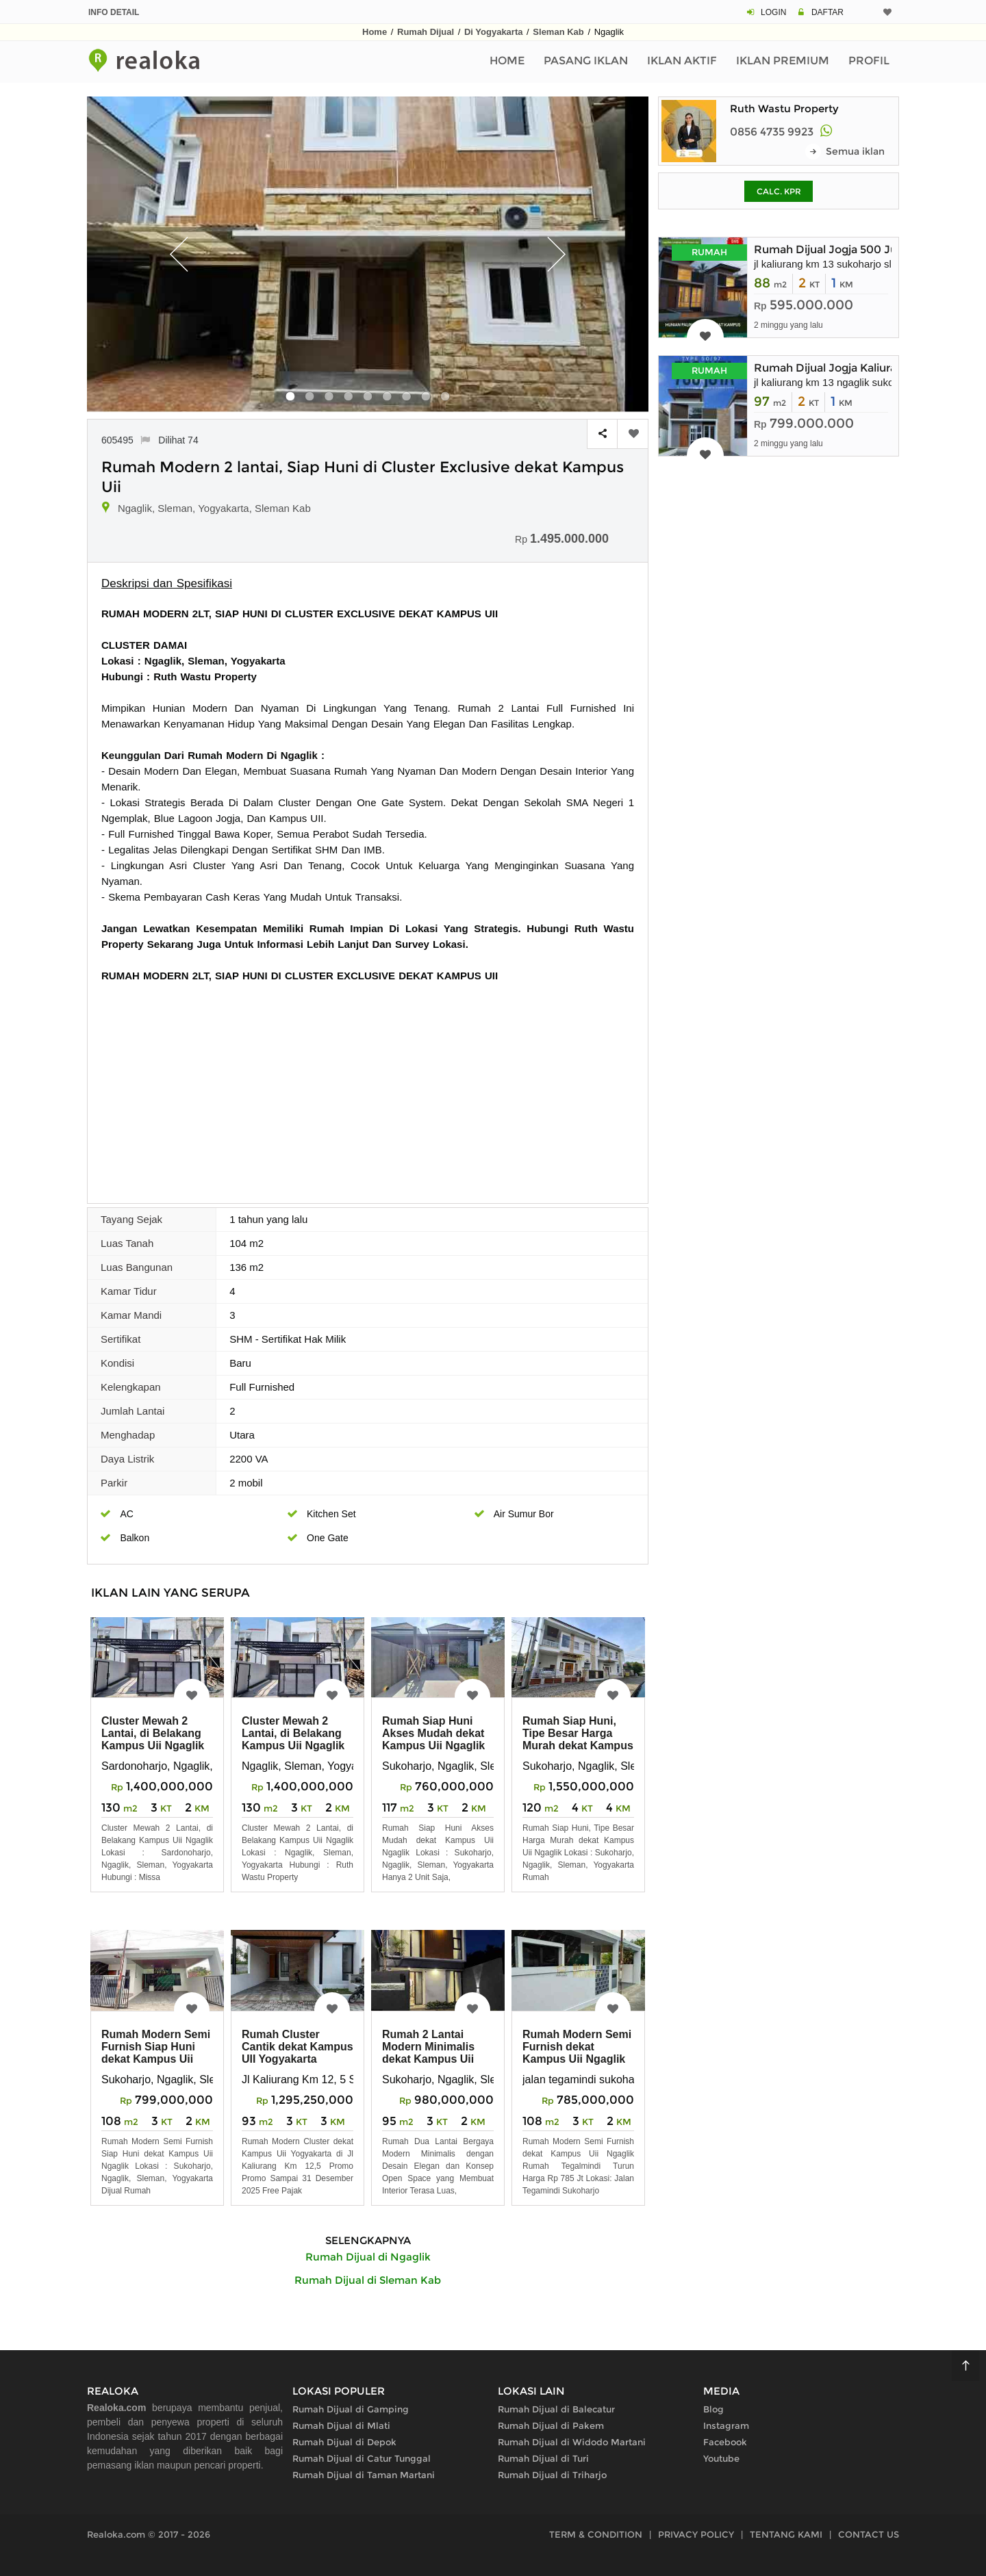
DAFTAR (827, 12)
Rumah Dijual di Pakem (551, 2425)
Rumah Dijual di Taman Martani (363, 2474)
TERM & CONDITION (595, 2534)
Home (374, 32)
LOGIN (773, 12)
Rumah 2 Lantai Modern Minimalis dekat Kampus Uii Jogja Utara (428, 2052)
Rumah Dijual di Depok (344, 2441)
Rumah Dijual (425, 32)
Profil (868, 60)
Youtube (721, 2458)
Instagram (726, 2425)
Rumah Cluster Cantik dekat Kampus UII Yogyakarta (297, 2046)
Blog (713, 2409)
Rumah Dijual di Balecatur (556, 2409)
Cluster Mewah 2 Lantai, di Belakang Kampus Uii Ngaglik (152, 1733)
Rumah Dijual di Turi (543, 2458)
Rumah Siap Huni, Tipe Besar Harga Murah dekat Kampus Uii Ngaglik (577, 1739)
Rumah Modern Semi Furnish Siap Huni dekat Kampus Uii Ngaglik (155, 2052)
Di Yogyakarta (493, 32)
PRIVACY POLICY (696, 2534)
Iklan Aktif (682, 60)
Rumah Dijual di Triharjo (552, 2474)
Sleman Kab (558, 32)
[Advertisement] (367, 1086)
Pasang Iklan (586, 60)
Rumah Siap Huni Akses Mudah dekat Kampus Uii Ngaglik (433, 1733)
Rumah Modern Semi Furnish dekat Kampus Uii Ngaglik (576, 2046)
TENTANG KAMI (786, 2534)
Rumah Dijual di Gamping (350, 2409)
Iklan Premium (782, 60)
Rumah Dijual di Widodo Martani (572, 2441)
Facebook (725, 2441)
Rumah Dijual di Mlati (341, 2425)
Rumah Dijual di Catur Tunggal (361, 2458)
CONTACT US (868, 2534)
